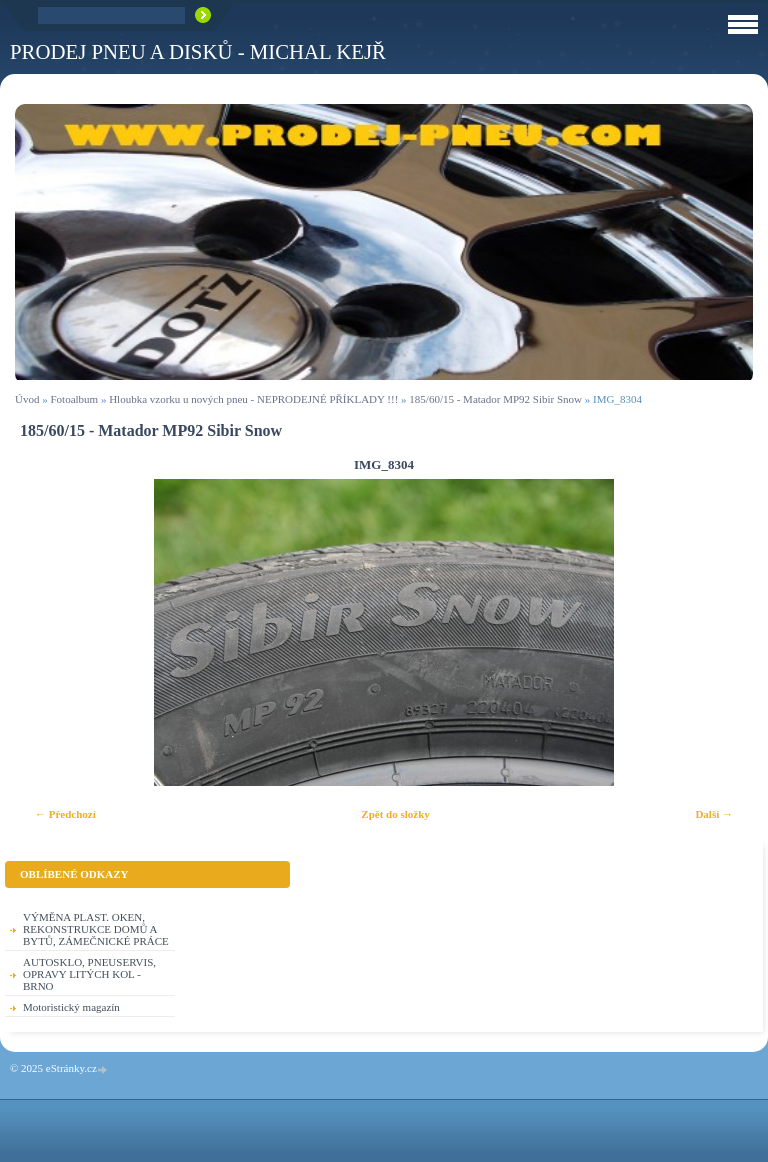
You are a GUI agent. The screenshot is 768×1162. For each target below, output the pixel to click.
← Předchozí (65, 814)
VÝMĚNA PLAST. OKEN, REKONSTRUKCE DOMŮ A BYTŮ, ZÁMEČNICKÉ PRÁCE (96, 929)
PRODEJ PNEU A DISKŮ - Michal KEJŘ (198, 51)
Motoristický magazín (71, 1007)
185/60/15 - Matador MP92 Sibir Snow (496, 399)
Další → (714, 814)
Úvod (27, 399)
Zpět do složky (395, 814)
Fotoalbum (74, 399)
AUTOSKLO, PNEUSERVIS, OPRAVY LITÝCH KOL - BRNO (89, 974)
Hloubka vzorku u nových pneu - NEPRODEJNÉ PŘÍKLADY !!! (253, 399)
